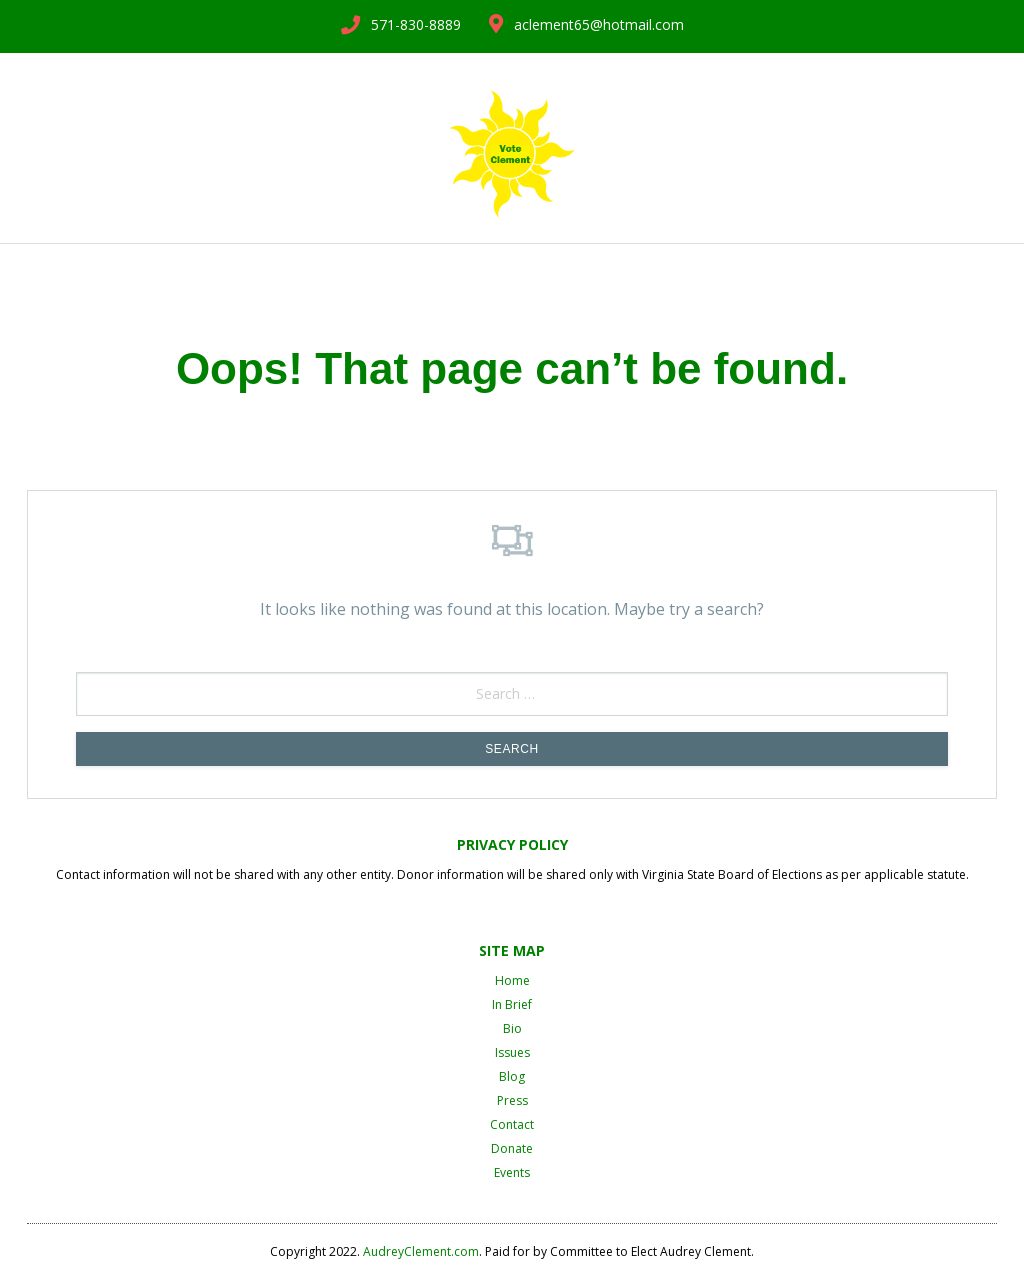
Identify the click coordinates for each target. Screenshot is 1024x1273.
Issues (512, 1052)
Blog (512, 1076)
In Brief (512, 1004)
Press (512, 1100)
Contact (512, 1124)
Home (512, 980)
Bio (512, 1028)
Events (512, 1172)
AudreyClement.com (421, 1251)
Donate (512, 1148)
